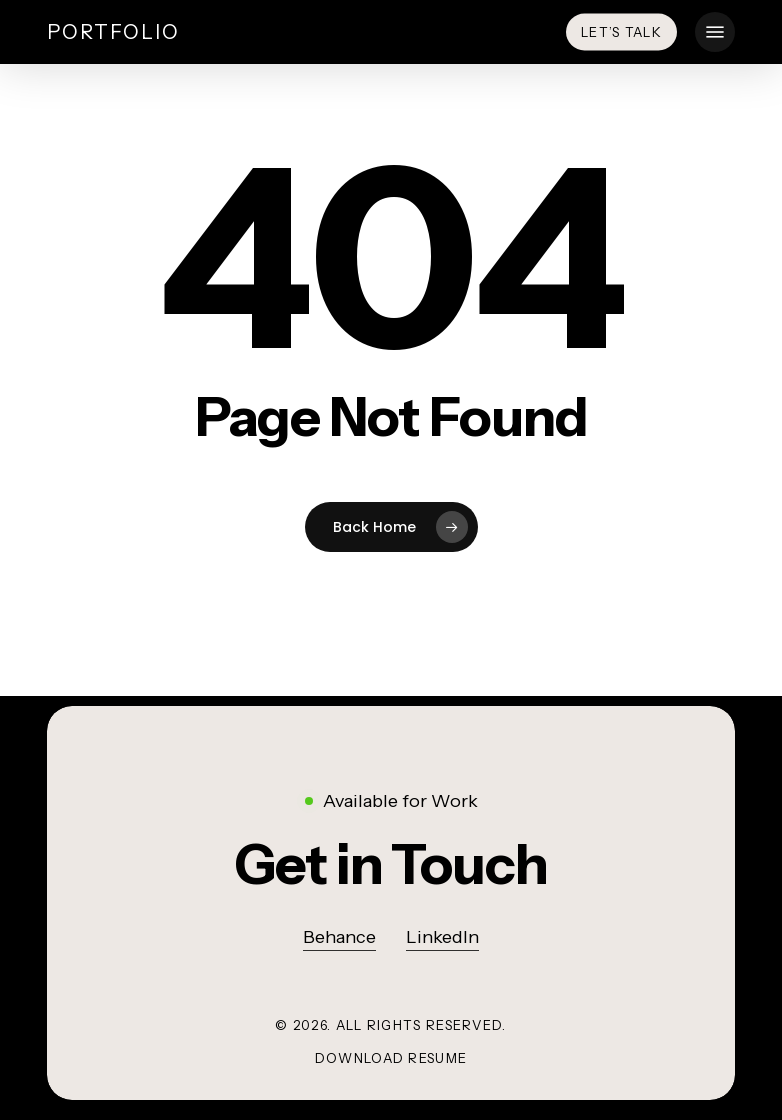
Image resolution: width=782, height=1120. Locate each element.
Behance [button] (339, 937)
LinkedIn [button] (442, 937)
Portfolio (113, 32)
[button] (715, 32)
